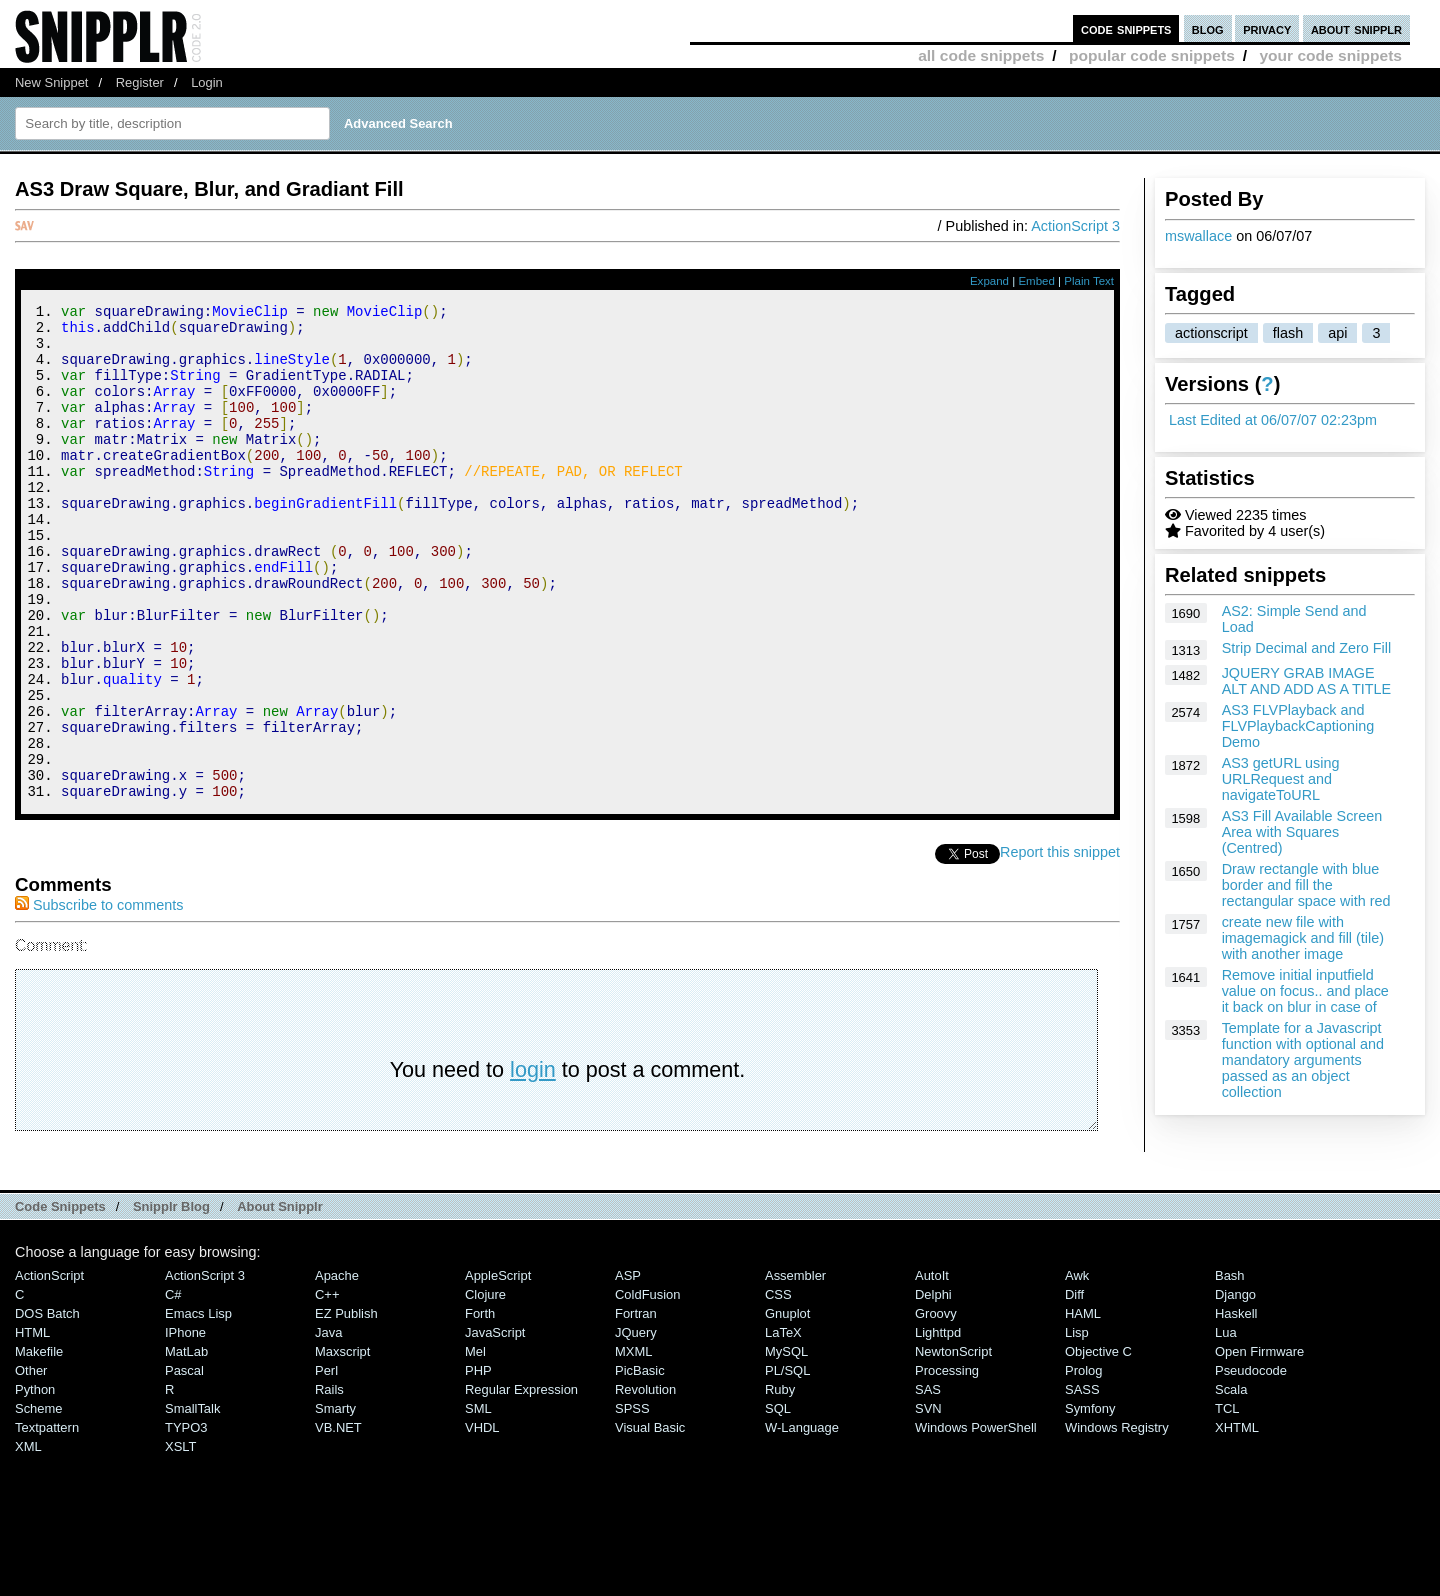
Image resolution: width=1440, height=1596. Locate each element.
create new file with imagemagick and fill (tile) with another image (1303, 938)
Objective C (1098, 1444)
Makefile (39, 1444)
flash (1288, 333)
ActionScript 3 (1075, 226)
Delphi (933, 1387)
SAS (928, 1482)
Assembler (795, 1368)
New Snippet (51, 82)
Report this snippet (1060, 945)
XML (28, 1539)
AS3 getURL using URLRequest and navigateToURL (1281, 779)
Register (140, 82)
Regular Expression (521, 1482)
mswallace (1198, 236)
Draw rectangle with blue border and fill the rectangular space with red (1306, 885)
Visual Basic (650, 1520)
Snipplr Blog (171, 1299)
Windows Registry (1117, 1520)
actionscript (1211, 333)
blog (1208, 28)
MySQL (786, 1444)
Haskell (1236, 1406)
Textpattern (47, 1520)
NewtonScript (953, 1444)
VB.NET (338, 1520)
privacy (1267, 28)
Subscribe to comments (99, 998)
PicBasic (640, 1463)
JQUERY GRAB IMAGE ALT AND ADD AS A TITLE (1307, 681)
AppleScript (498, 1368)
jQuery (636, 1425)
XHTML (1237, 1520)
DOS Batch (47, 1406)
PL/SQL (787, 1463)
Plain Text (1089, 281)
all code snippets (981, 55)
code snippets (1126, 28)
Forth (480, 1406)
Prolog (1083, 1463)
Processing (947, 1463)
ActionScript (49, 1368)
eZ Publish (346, 1406)
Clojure (485, 1387)
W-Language (802, 1520)
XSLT (180, 1539)
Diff (1074, 1387)
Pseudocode (1251, 1463)
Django (1235, 1387)
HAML (1083, 1406)
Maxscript (342, 1444)
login (533, 1162)
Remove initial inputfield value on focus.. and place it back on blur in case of (1305, 991)
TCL (1227, 1501)
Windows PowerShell (976, 1520)
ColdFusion (648, 1387)
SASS (1082, 1482)
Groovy (936, 1406)
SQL (778, 1501)
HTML (32, 1425)
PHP (478, 1463)
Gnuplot (787, 1406)
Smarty (335, 1501)
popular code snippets (1152, 55)
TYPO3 (186, 1520)
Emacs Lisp (198, 1406)
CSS (778, 1387)
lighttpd (938, 1425)
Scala (1231, 1482)
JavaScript (495, 1425)
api (1337, 333)
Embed (1036, 281)
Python (35, 1482)
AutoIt (932, 1368)
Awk (1077, 1368)
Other (31, 1463)
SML (478, 1501)
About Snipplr (280, 1299)
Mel (475, 1444)
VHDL (482, 1520)
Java (328, 1425)
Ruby (780, 1482)
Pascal (184, 1463)
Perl (326, 1463)
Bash (1230, 1368)
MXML (633, 1444)
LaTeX (783, 1425)
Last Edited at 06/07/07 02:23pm (1273, 420)
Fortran (636, 1406)
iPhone (185, 1425)
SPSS (632, 1501)
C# (173, 1387)
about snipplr (1356, 28)
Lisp (1077, 1425)
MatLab (186, 1444)
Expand (989, 281)
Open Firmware (1259, 1444)
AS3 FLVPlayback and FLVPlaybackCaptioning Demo (1298, 726)
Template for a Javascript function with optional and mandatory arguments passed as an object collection (1303, 1060)
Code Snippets (60, 1299)
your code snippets (1330, 55)
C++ (327, 1387)
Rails (329, 1482)
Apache (337, 1368)
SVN (928, 1501)
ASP (628, 1368)
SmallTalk (192, 1501)
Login (207, 82)
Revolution (645, 1482)
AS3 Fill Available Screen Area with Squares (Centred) (1302, 832)
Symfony (1090, 1501)
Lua (1226, 1425)
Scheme (39, 1501)
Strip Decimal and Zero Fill (1307, 648)
